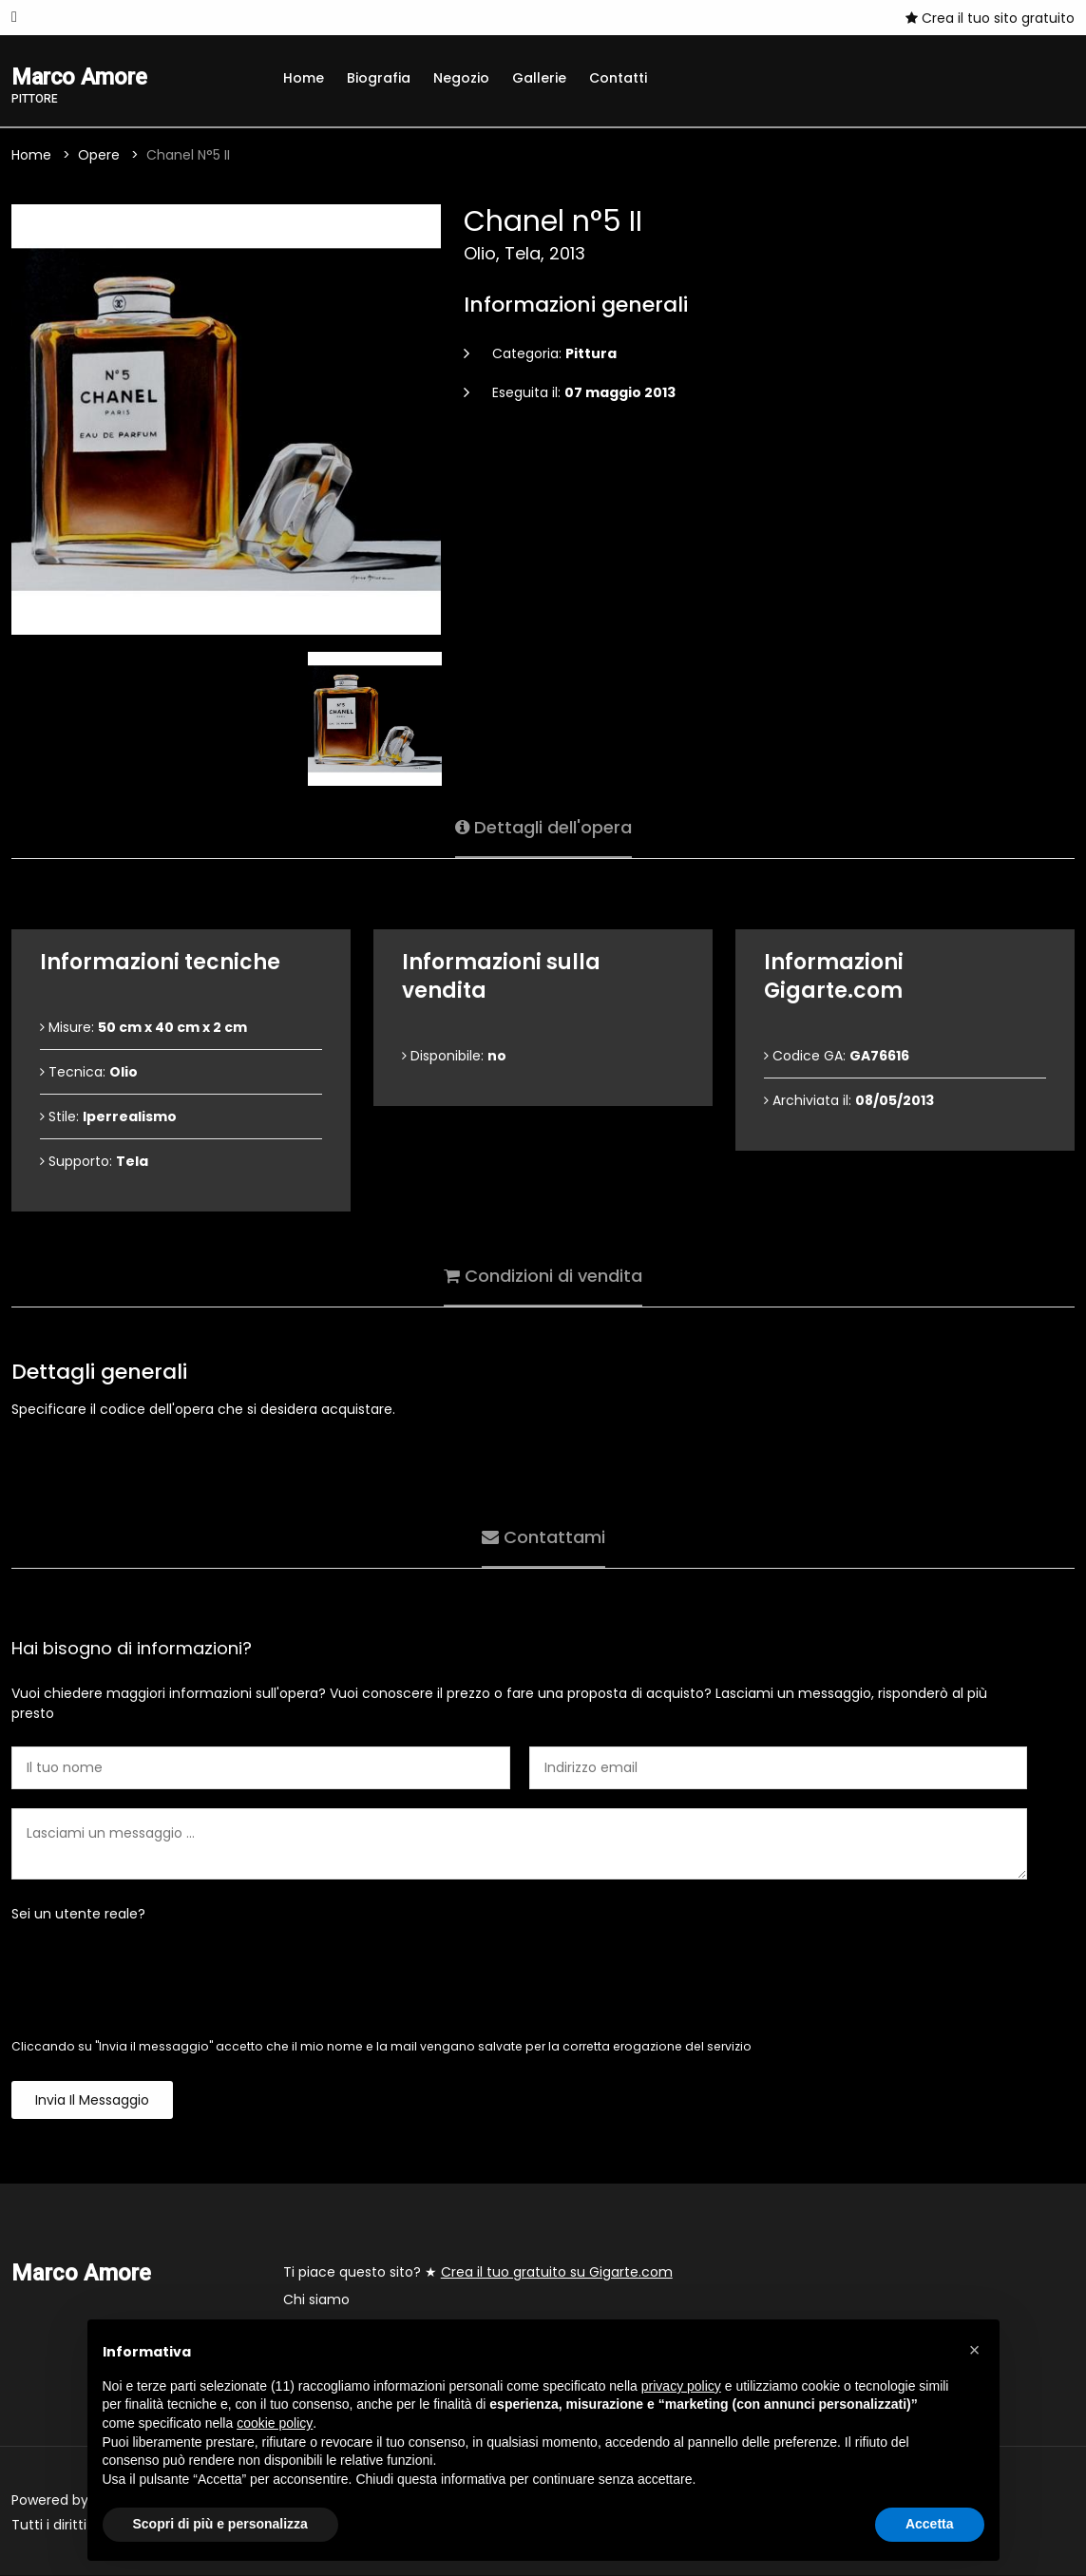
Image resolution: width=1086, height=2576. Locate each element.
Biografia (378, 77)
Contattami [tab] (543, 1537)
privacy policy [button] (681, 2386)
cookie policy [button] (275, 2423)
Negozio (461, 77)
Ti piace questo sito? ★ (478, 2272)
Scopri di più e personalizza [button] (220, 2523)
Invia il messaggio (92, 2100)
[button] (975, 2350)
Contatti (618, 77)
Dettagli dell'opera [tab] (543, 827)
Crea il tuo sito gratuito (990, 18)
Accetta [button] (929, 2523)
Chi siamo (316, 2300)
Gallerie (539, 77)
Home (303, 77)
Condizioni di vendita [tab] (543, 1276)
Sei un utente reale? (78, 1914)
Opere (99, 155)
